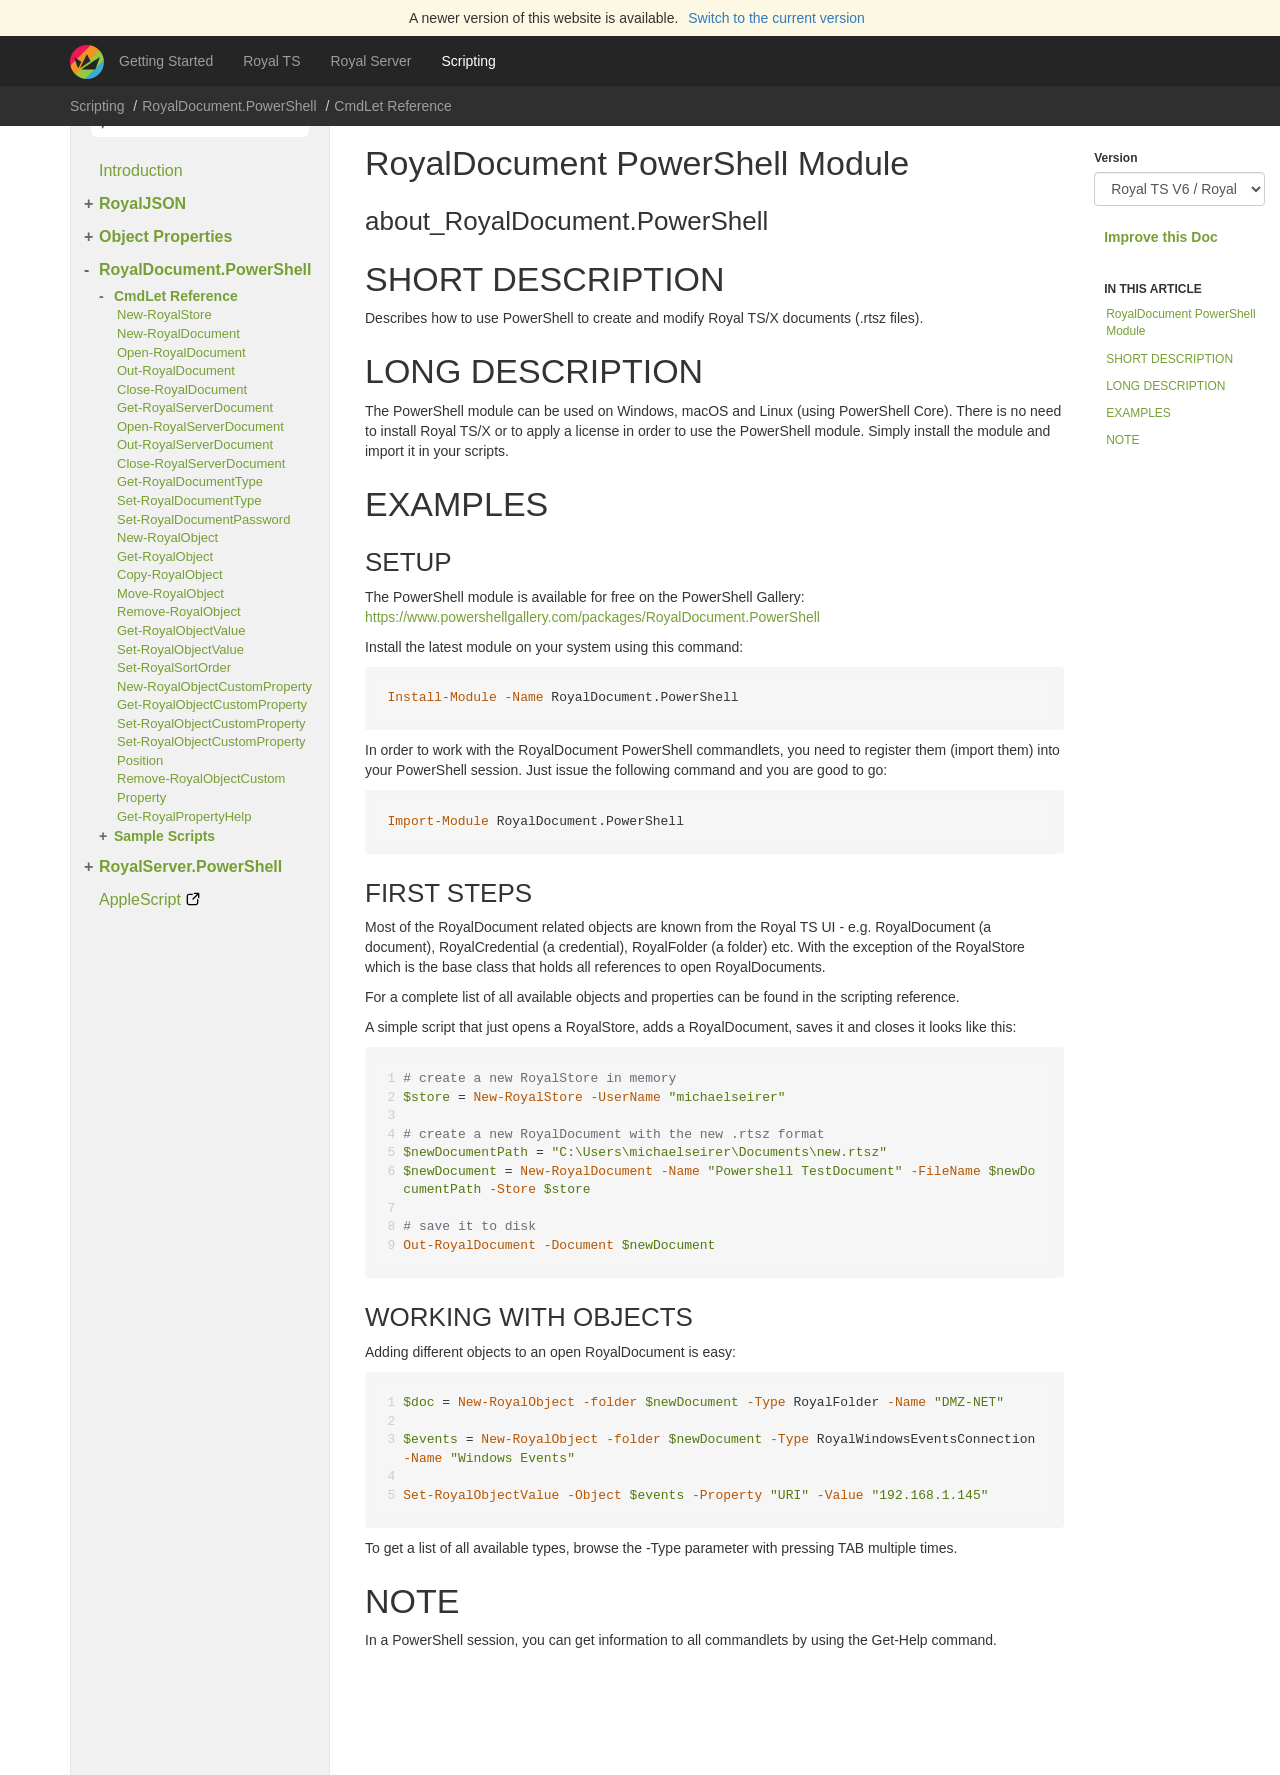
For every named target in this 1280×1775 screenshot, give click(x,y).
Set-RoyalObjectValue (180, 649)
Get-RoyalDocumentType (190, 481)
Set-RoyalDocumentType (189, 500)
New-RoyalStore (164, 314)
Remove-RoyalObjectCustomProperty (201, 788)
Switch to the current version (776, 18)
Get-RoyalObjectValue (181, 630)
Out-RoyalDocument (176, 370)
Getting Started (166, 61)
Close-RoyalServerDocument (201, 463)
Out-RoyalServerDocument (195, 444)
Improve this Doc (1161, 237)
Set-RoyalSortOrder (174, 667)
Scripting (468, 61)
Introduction (141, 170)
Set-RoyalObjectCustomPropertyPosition (211, 751)
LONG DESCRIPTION (1165, 386)
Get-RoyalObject (165, 556)
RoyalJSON (142, 203)
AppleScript (140, 899)
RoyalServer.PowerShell (190, 866)
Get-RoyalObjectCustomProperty (212, 704)
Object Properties (165, 236)
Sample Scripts (164, 836)
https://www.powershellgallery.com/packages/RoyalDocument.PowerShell (592, 617)
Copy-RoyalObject (170, 574)
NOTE (1122, 440)
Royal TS (271, 61)
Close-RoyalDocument (182, 389)
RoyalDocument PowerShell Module (1180, 322)
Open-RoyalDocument (181, 352)
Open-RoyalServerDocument (200, 426)
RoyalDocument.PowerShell (229, 106)
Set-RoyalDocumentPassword (203, 519)
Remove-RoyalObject (179, 611)
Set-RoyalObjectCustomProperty (211, 723)
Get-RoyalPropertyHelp (184, 816)
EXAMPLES (1138, 413)
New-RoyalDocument (178, 333)
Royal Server (371, 61)
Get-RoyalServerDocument (195, 407)
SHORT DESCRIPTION (1169, 359)
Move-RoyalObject (170, 593)
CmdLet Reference (393, 106)
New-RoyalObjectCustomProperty (214, 686)
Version (1115, 158)
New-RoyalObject (167, 537)
